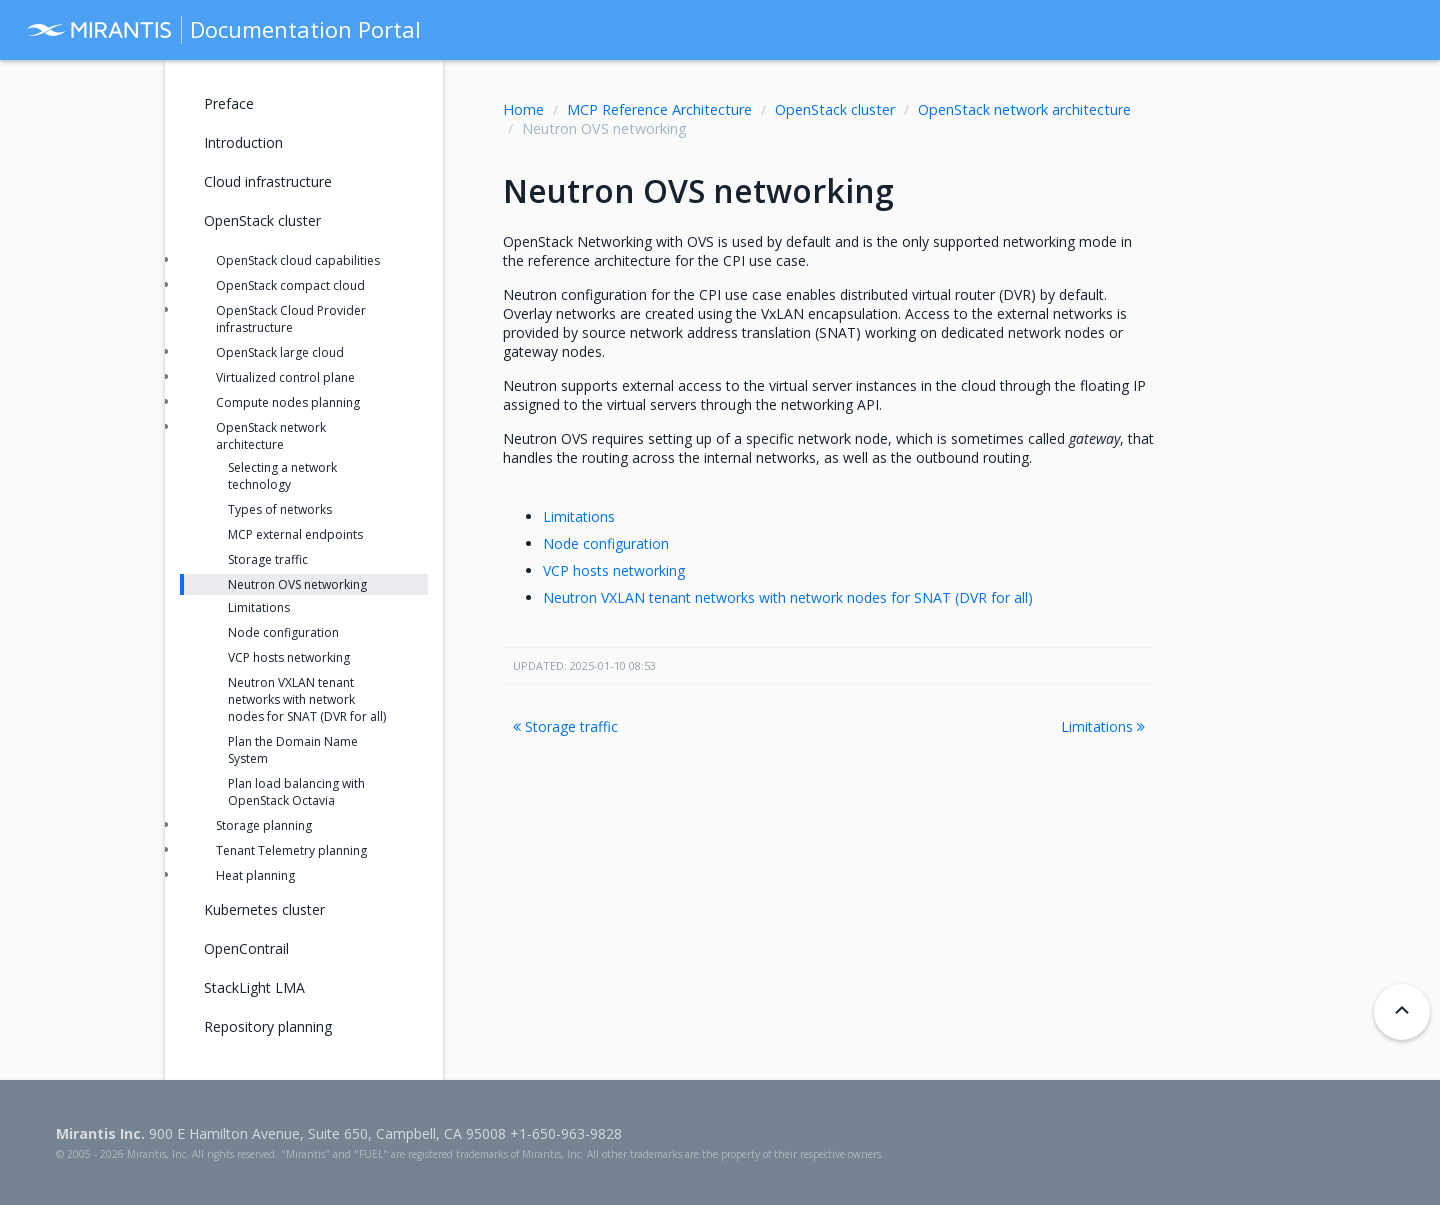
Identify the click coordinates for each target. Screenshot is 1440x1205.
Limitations (579, 516)
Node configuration (606, 543)
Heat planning (255, 875)
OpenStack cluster (835, 109)
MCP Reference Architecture (659, 109)
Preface (229, 103)
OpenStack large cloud (280, 352)
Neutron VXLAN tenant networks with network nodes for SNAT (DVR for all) (788, 597)
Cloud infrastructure (268, 181)
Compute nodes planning (288, 402)
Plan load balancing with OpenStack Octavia (296, 792)
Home (523, 109)
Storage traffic (565, 726)
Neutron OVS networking (297, 584)
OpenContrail (246, 948)
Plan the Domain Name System (293, 750)
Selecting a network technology (282, 476)
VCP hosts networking (614, 570)
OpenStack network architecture (1024, 109)
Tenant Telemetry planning (291, 850)
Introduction (243, 142)
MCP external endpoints (295, 534)
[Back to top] (1402, 1012)
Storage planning (264, 825)
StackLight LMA (254, 987)
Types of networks (280, 509)
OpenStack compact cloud (290, 285)
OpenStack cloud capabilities (298, 260)
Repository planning (268, 1026)
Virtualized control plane (285, 377)
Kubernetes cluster (264, 909)
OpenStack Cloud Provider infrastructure (291, 319)
